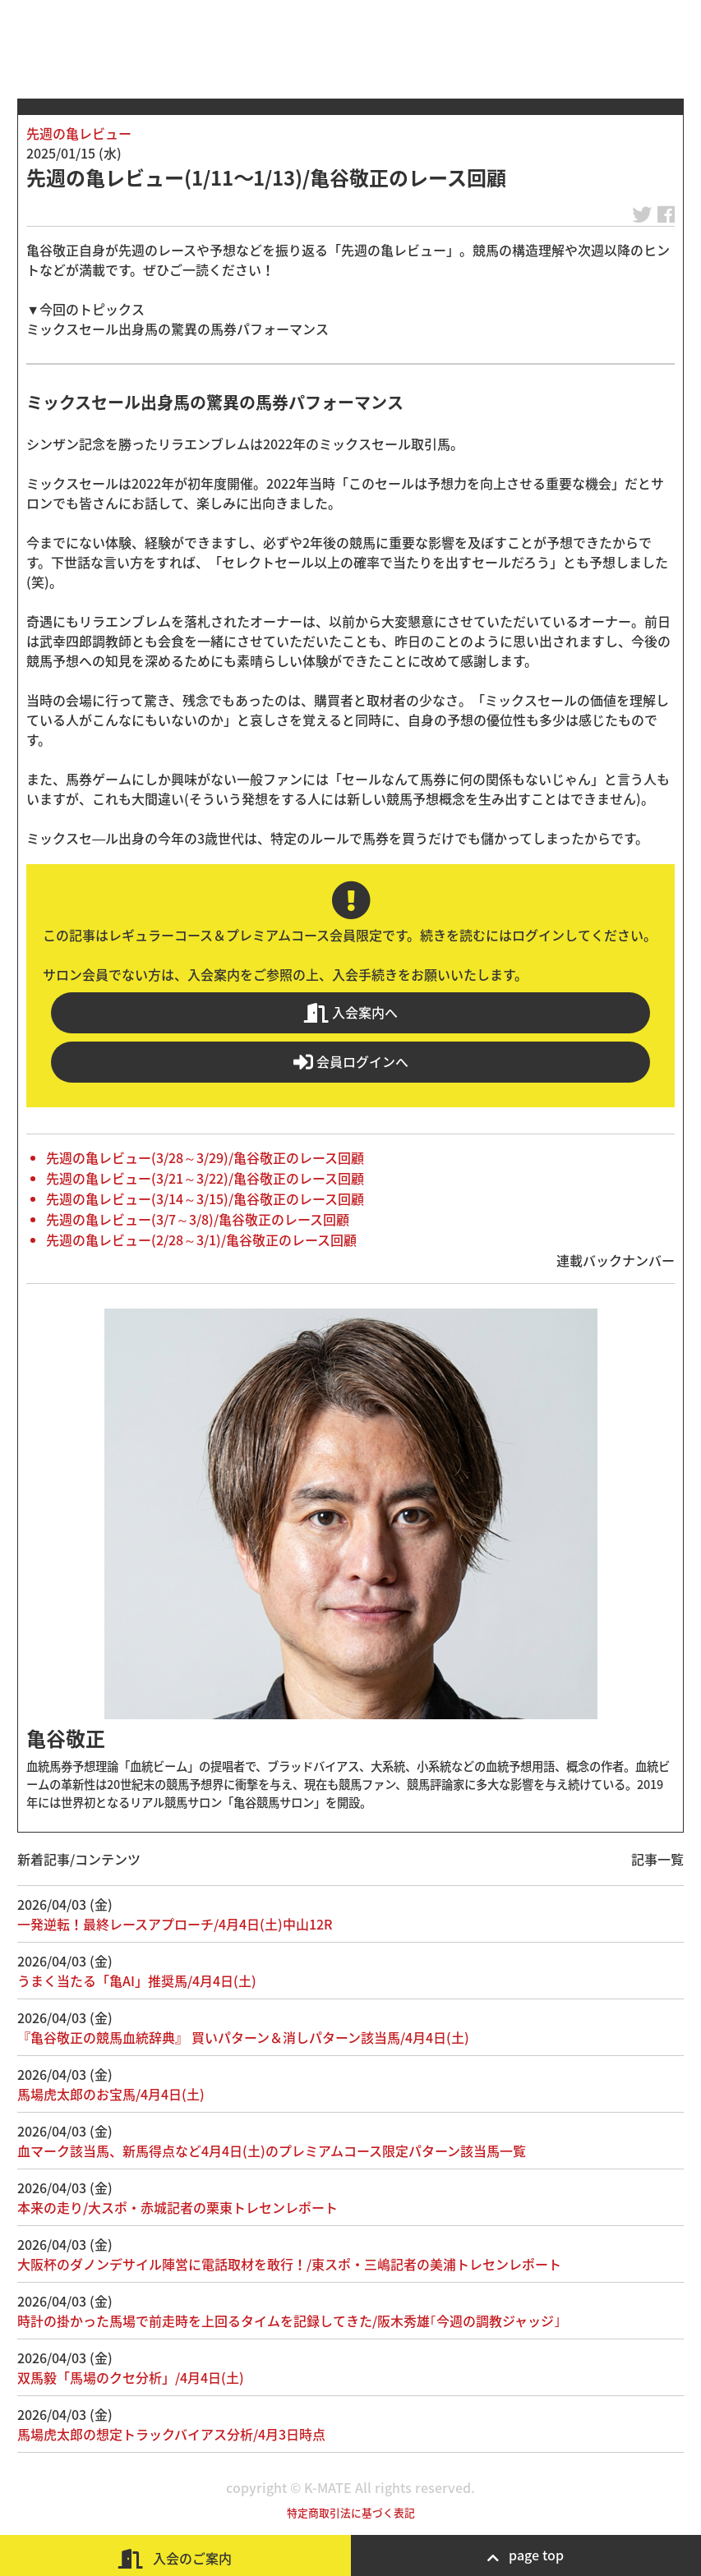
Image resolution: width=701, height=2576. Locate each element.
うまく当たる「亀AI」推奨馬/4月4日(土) (136, 1980)
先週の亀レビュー (78, 133)
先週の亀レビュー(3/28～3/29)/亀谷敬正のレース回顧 (205, 1157)
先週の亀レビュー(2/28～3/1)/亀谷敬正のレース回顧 (201, 1239)
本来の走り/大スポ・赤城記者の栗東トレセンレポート (177, 2207)
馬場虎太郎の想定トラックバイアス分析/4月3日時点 (171, 2434)
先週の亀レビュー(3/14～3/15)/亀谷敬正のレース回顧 (205, 1198)
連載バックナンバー (615, 1260)
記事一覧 (657, 1859)
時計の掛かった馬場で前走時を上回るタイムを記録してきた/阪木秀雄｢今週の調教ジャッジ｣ (288, 2320)
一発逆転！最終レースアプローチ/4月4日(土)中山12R (174, 1924)
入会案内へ (351, 1012)
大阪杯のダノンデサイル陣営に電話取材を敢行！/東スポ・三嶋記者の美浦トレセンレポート (289, 2264)
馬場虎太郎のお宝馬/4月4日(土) (111, 2094)
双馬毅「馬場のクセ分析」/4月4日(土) (130, 2377)
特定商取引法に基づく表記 (351, 2512)
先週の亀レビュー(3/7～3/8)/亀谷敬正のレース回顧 (197, 1219)
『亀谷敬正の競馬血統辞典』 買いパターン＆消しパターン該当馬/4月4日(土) (243, 2037)
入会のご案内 (175, 2558)
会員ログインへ (350, 1061)
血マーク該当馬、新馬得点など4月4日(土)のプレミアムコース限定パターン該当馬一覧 (271, 2150)
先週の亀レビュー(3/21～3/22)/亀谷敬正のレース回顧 (205, 1178)
